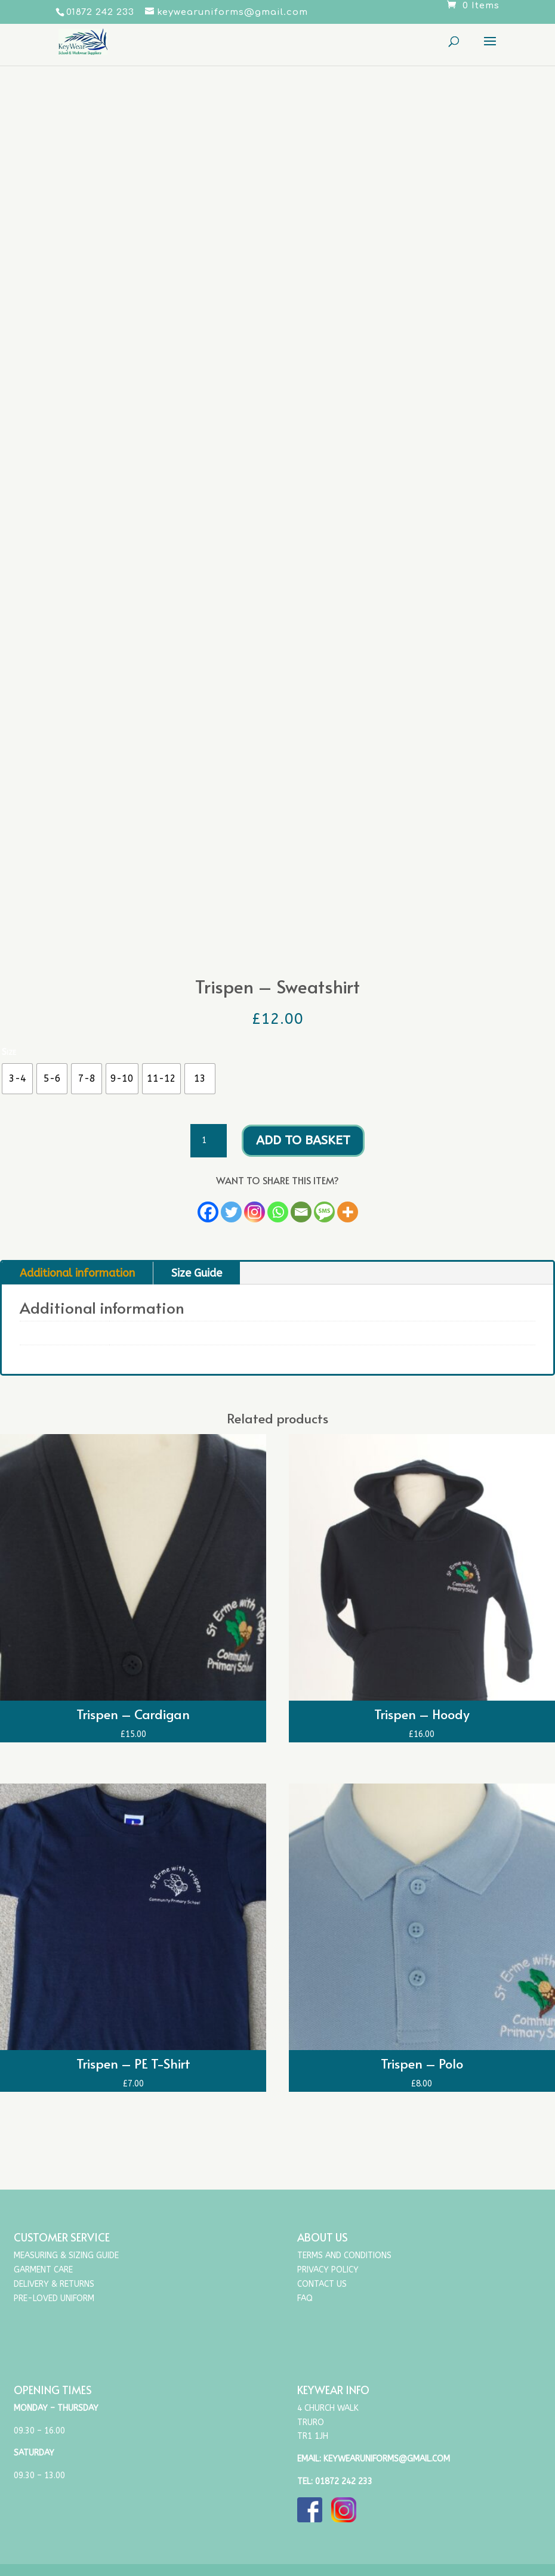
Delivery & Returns (54, 2284)
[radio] (17, 1079)
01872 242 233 (343, 2481)
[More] (347, 1212)
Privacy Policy (328, 2270)
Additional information (77, 1273)
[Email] (301, 1212)
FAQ (305, 2298)
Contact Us (322, 2284)
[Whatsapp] (277, 1212)
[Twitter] (231, 1212)
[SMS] (324, 1212)
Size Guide (196, 1273)
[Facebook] (208, 1212)
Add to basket (303, 1140)
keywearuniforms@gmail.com (386, 2459)
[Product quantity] (208, 1140)
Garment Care (43, 2270)
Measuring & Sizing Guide (66, 2255)
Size (9, 1051)
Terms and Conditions (344, 2255)
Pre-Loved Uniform (54, 2298)
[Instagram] (254, 1212)
